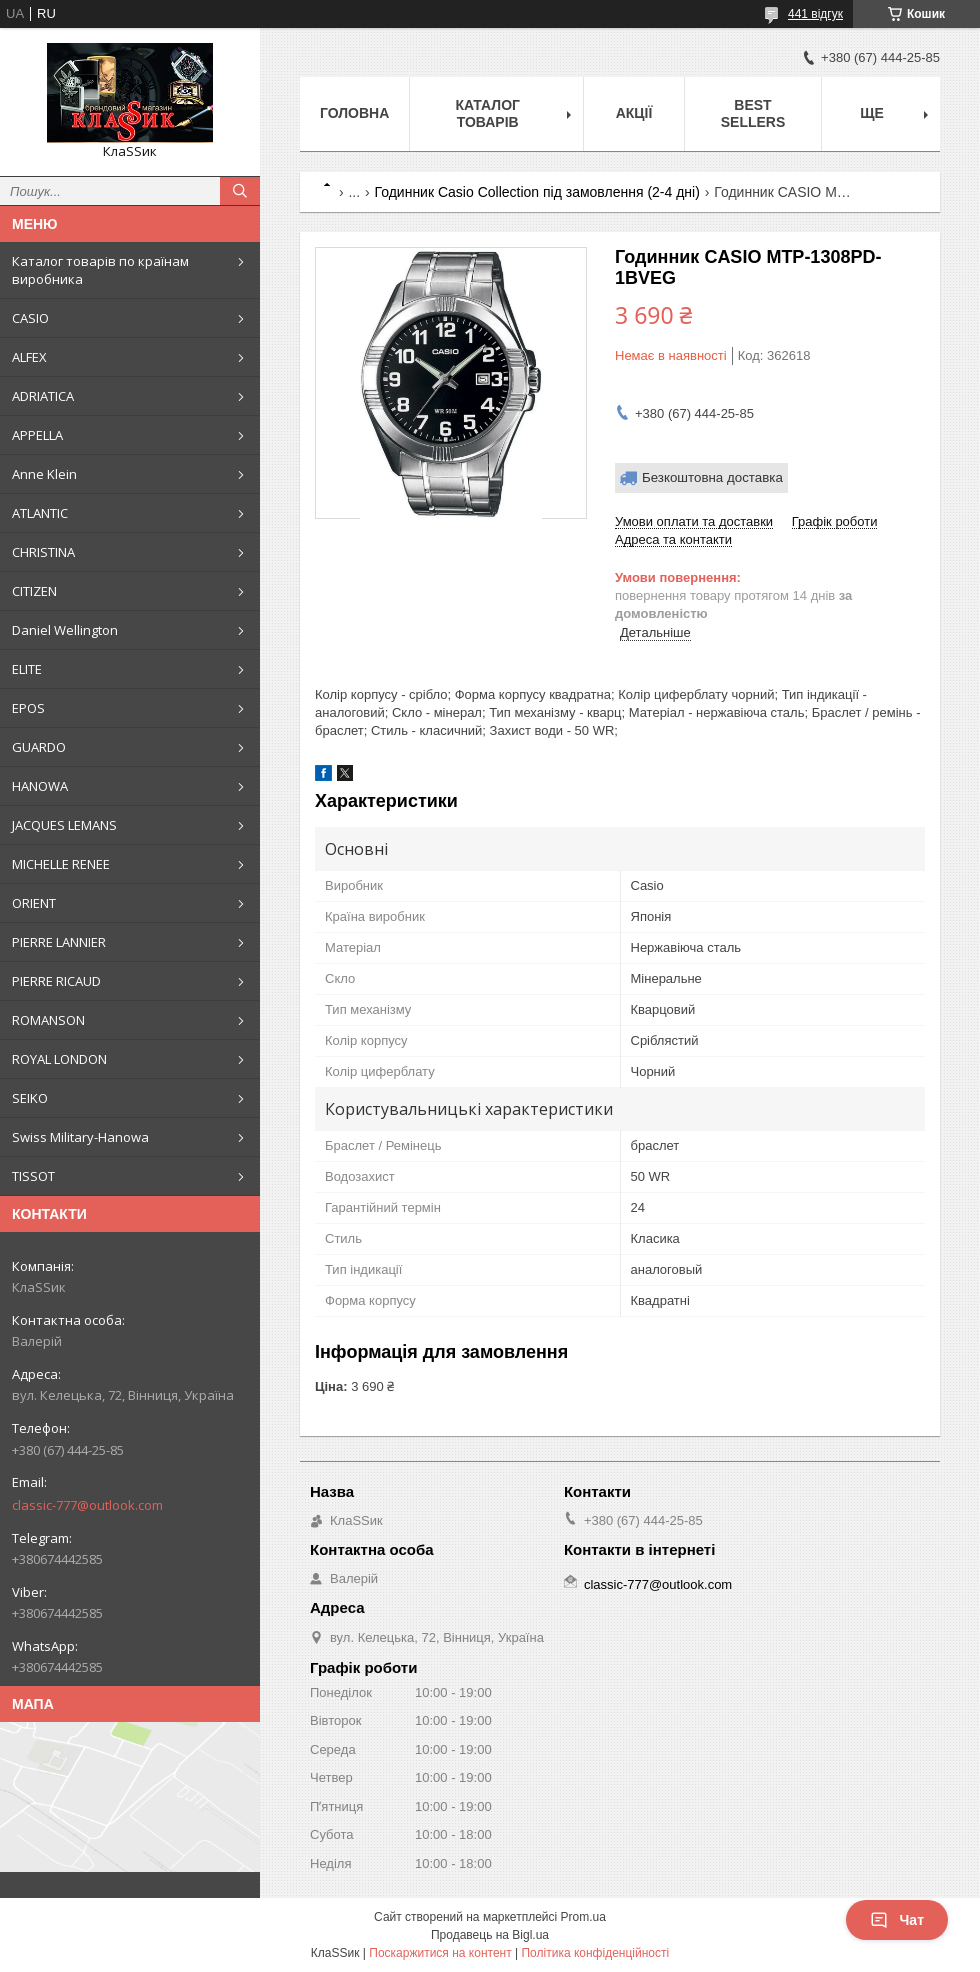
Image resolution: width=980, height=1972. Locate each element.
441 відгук (815, 14)
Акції (634, 113)
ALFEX (29, 357)
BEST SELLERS (753, 113)
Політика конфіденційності (595, 1953)
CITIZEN (34, 591)
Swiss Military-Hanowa (80, 1137)
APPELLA (37, 435)
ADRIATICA (43, 396)
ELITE (27, 669)
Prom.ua (583, 1917)
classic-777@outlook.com (87, 1505)
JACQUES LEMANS (64, 825)
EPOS (28, 708)
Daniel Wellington (65, 630)
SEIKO (30, 1098)
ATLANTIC (40, 513)
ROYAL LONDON (59, 1059)
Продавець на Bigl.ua (490, 1935)
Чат (897, 1920)
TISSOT (33, 1176)
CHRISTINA (43, 552)
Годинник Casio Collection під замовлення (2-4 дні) (537, 192)
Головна (354, 113)
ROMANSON (48, 1020)
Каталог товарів (487, 113)
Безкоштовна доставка (712, 477)
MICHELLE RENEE (61, 864)
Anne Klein (44, 474)
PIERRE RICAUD (56, 981)
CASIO (30, 318)
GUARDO (39, 747)
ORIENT (34, 903)
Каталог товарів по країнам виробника (100, 270)
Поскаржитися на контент (440, 1953)
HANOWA (40, 786)
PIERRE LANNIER (59, 942)
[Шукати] (240, 191)
